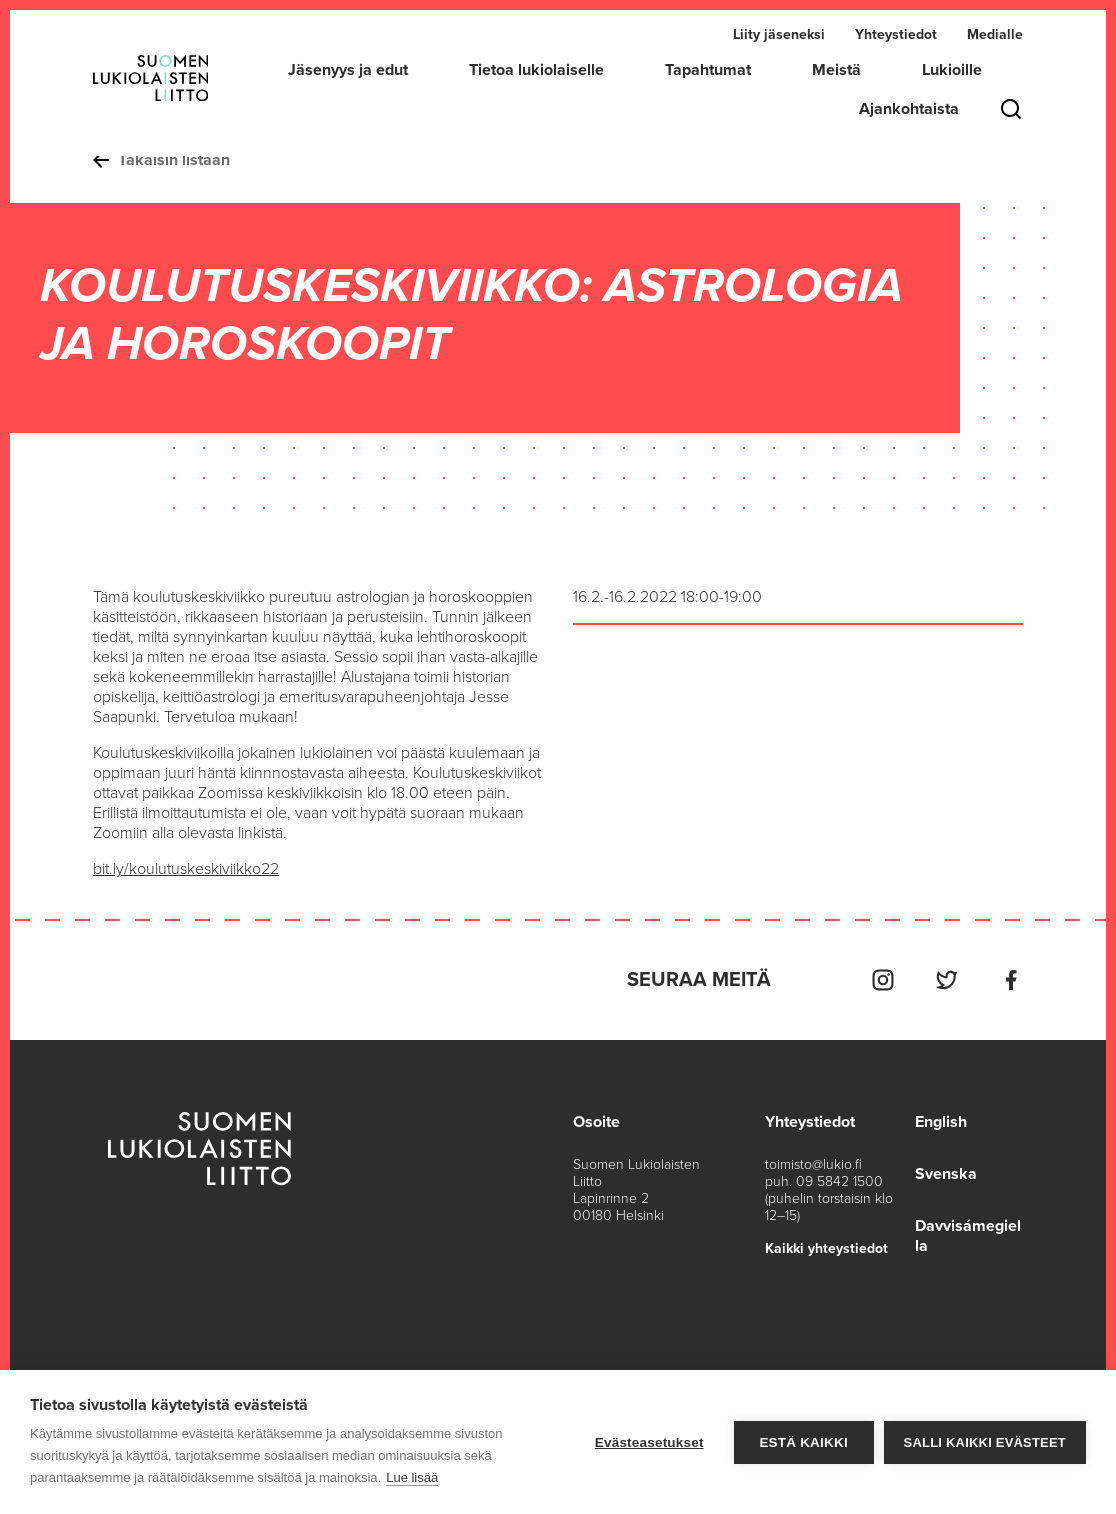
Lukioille (952, 70)
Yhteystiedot (896, 34)
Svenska (946, 1174)
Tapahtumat (708, 70)
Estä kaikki (803, 1442)
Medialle (995, 34)
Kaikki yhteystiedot (826, 1248)
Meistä (836, 70)
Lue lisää (412, 1477)
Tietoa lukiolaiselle (536, 70)
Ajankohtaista (909, 109)
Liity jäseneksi (779, 34)
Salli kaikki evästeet (985, 1442)
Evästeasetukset (649, 1442)
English (941, 1122)
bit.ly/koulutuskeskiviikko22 (186, 869)
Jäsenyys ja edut (348, 70)
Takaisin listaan (161, 160)
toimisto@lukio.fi (813, 1164)
